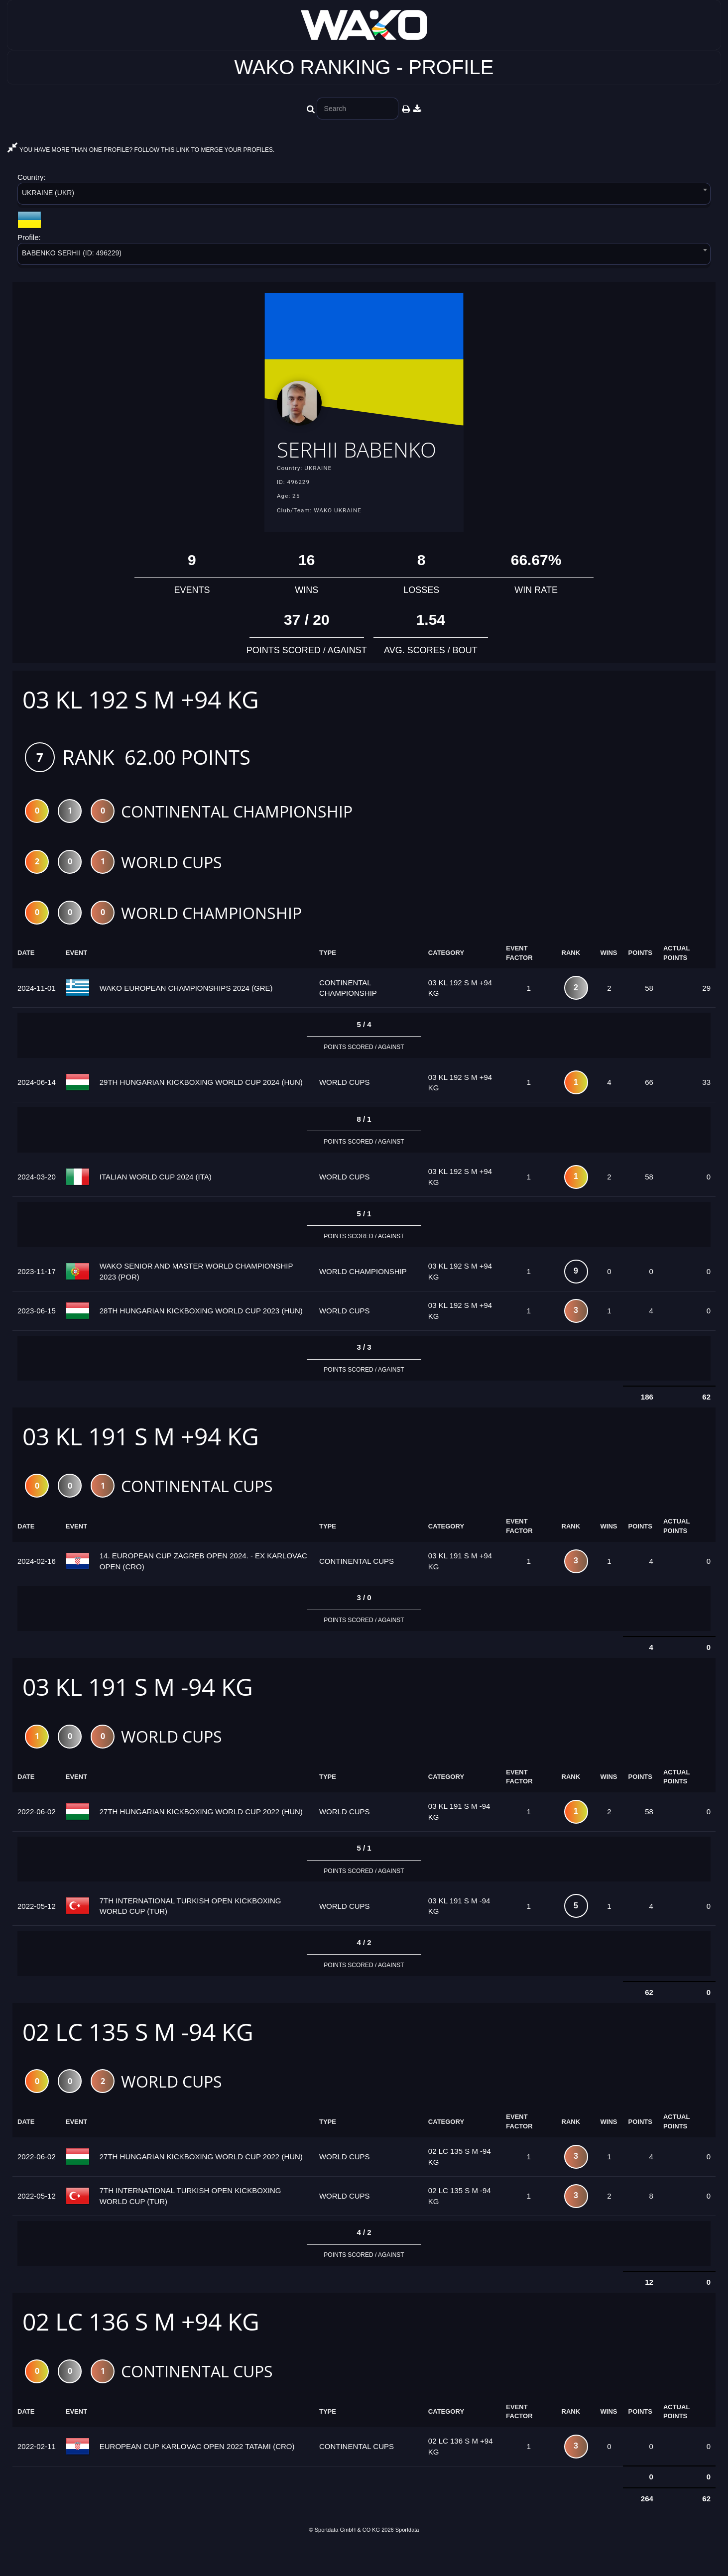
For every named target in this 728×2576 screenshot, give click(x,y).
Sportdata (407, 2559)
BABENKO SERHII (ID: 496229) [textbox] (71, 253)
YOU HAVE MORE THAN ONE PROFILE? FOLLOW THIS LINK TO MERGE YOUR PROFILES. (140, 149)
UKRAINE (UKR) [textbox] (48, 193)
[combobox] (364, 195)
